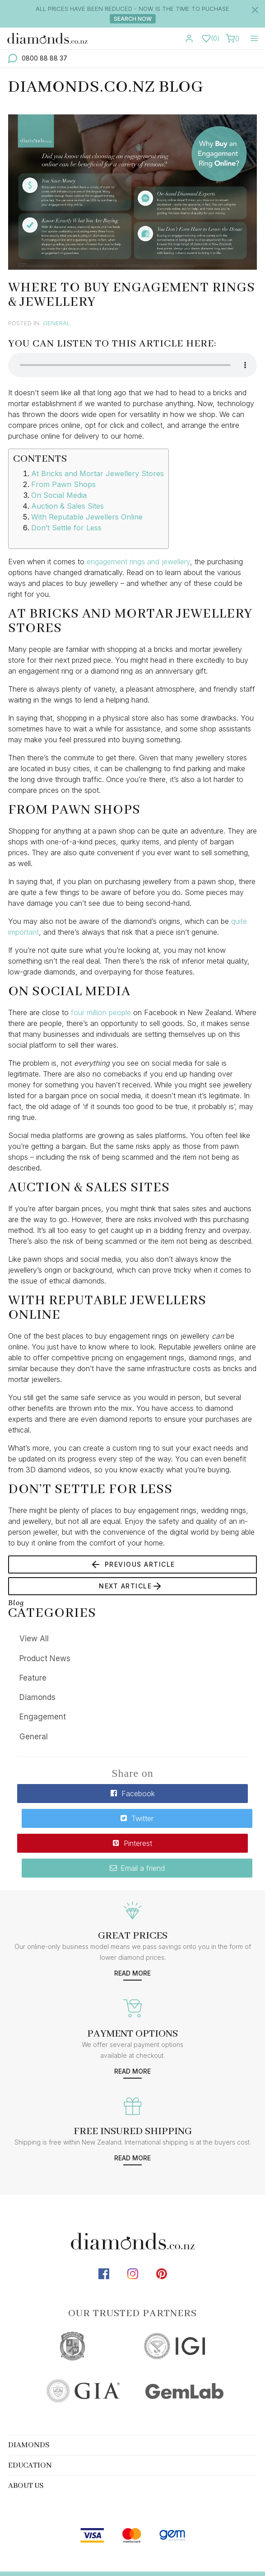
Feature (32, 1677)
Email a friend (191, 1816)
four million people (101, 1012)
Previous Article (132, 1564)
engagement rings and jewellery (138, 561)
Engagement (42, 1716)
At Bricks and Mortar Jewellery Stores (97, 473)
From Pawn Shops (63, 484)
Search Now (133, 18)
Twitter (191, 1793)
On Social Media (59, 495)
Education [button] (30, 2413)
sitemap (127, 2540)
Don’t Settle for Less (66, 527)
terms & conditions (185, 2540)
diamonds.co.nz (76, 2540)
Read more (132, 1921)
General (56, 323)
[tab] (132, 2393)
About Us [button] (26, 2434)
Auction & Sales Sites (67, 506)
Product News (44, 1658)
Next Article (131, 1586)
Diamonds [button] (29, 2393)
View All (34, 1638)
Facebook (73, 1793)
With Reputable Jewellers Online (87, 516)
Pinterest (73, 1816)
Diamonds (37, 1697)
